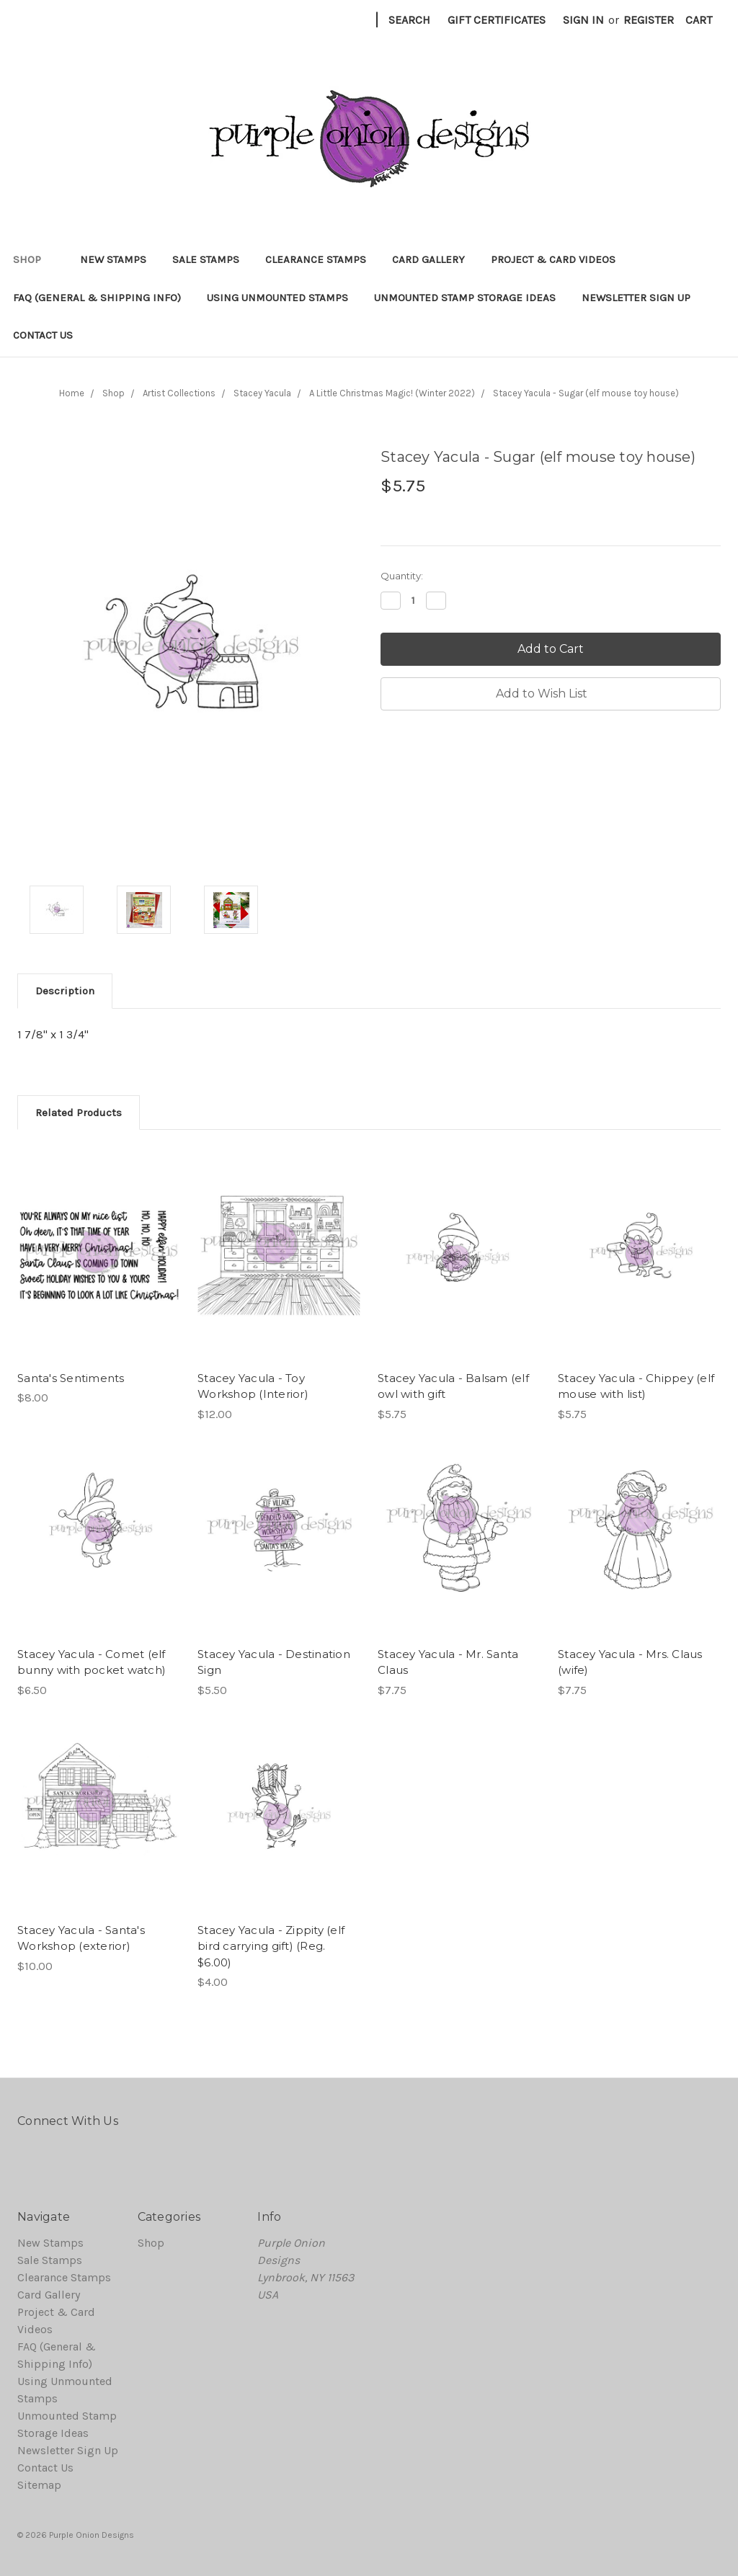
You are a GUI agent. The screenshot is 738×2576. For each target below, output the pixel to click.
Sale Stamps (205, 259)
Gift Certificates (497, 20)
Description (64, 990)
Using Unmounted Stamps (277, 297)
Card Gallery (428, 259)
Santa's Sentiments (71, 1378)
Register (648, 20)
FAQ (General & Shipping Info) (97, 297)
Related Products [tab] (78, 1112)
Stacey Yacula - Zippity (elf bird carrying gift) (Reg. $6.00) (270, 1946)
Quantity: (402, 575)
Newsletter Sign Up (636, 297)
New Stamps (113, 259)
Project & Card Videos (553, 259)
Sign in (583, 20)
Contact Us (43, 335)
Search (409, 20)
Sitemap (39, 2485)
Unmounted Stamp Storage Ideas (465, 297)
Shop (33, 259)
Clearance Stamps (315, 259)
